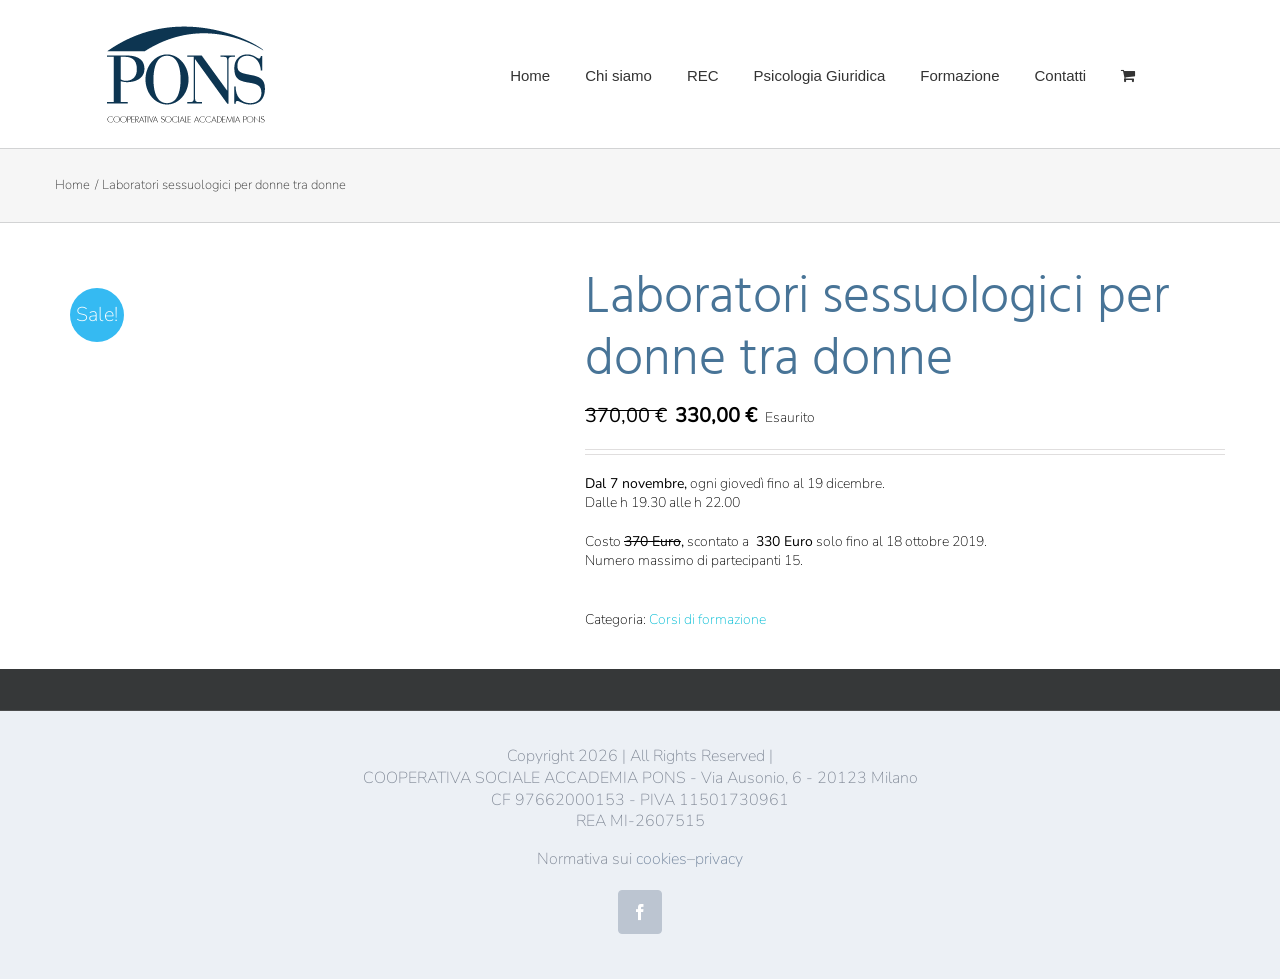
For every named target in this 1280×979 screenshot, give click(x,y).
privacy (719, 859)
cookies (661, 859)
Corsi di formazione (707, 619)
